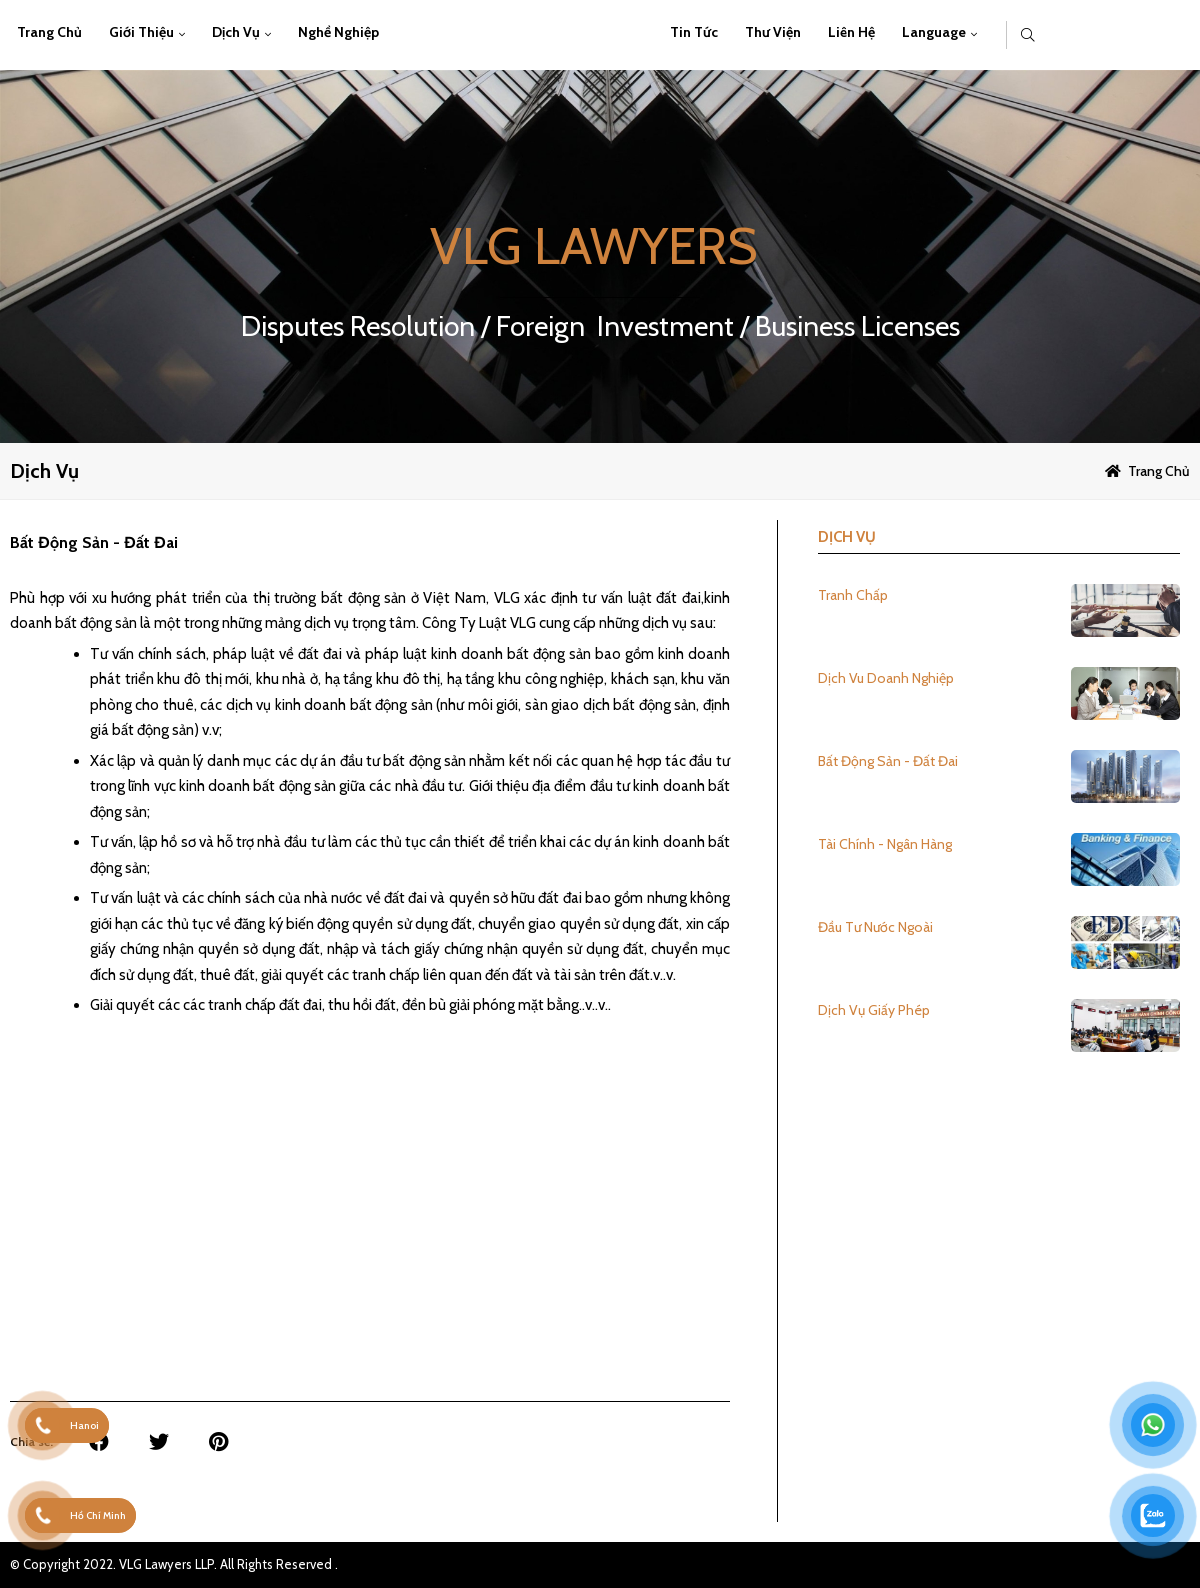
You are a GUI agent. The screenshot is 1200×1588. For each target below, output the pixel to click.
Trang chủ (49, 32)
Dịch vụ (236, 32)
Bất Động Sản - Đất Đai (888, 761)
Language (934, 32)
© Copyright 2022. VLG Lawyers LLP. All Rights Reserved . (174, 1564)
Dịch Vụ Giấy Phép (874, 1010)
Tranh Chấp (853, 595)
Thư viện (773, 32)
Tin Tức (694, 32)
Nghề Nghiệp (338, 32)
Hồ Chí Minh (98, 1515)
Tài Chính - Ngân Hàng (885, 844)
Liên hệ (851, 32)
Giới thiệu (141, 32)
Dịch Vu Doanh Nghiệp (886, 678)
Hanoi (84, 1425)
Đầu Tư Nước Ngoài (875, 927)
